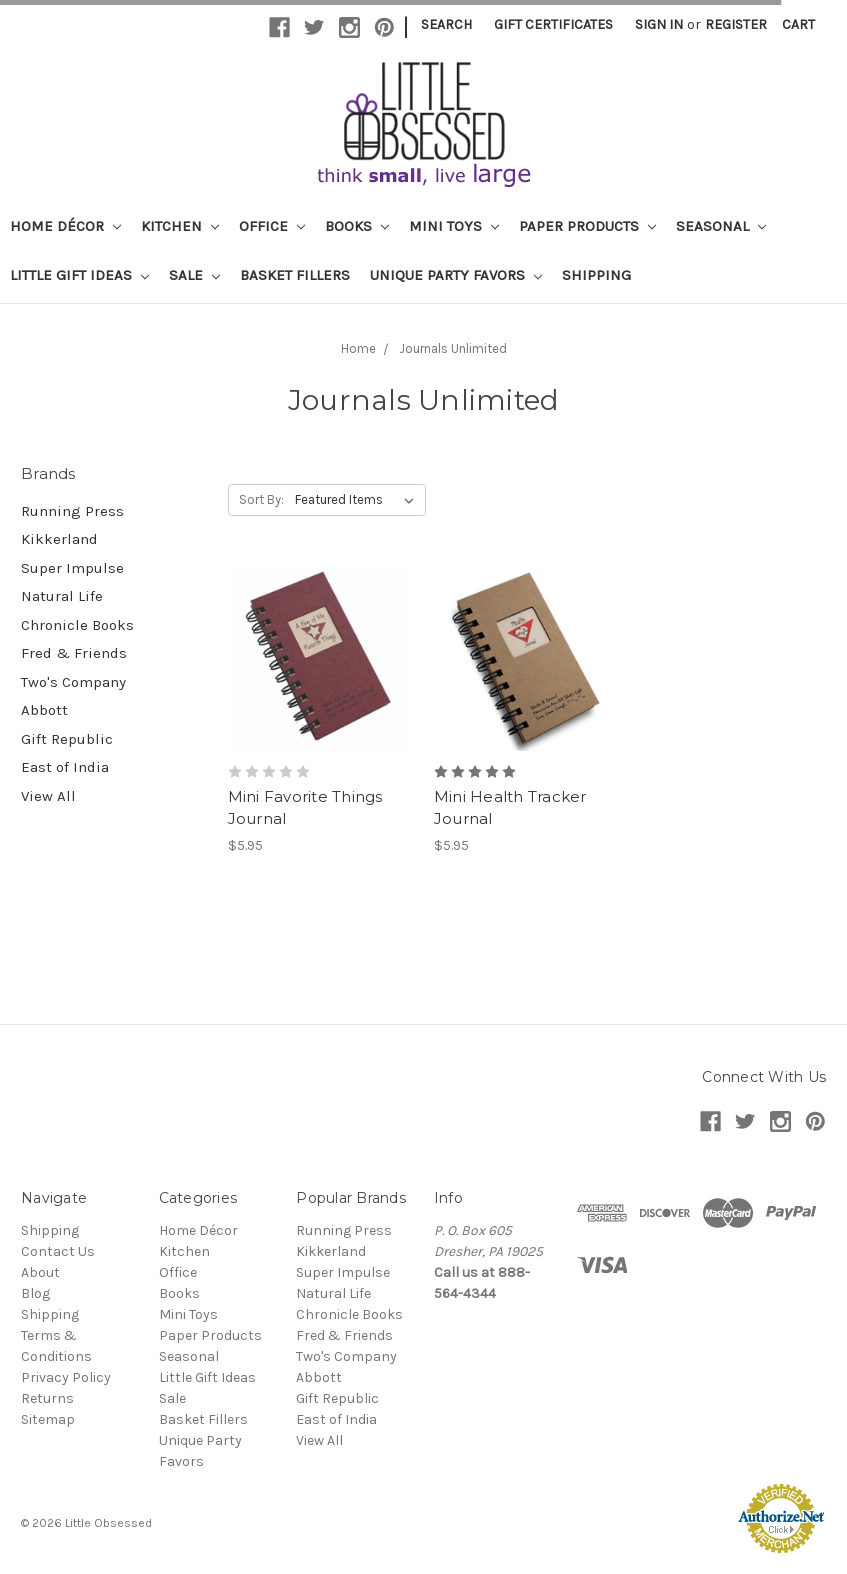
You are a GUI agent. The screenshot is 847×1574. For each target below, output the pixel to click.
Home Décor (65, 226)
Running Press (72, 511)
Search (446, 24)
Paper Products (587, 226)
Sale (194, 275)
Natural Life (62, 596)
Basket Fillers (295, 275)
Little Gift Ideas (79, 275)
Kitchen (180, 226)
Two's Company (73, 682)
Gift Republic (67, 739)
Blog (35, 1293)
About (40, 1272)
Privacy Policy (66, 1377)
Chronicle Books (77, 625)
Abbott (44, 710)
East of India (65, 767)
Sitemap (48, 1419)
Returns (47, 1398)
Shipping (596, 275)
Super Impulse (72, 568)
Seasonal (721, 226)
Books (357, 226)
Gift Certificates (553, 24)
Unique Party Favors (456, 275)
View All (48, 796)
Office (272, 226)
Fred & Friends (74, 653)
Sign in (659, 24)
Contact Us (58, 1251)
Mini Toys (454, 226)
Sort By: (261, 499)
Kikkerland (59, 539)
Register (736, 24)
